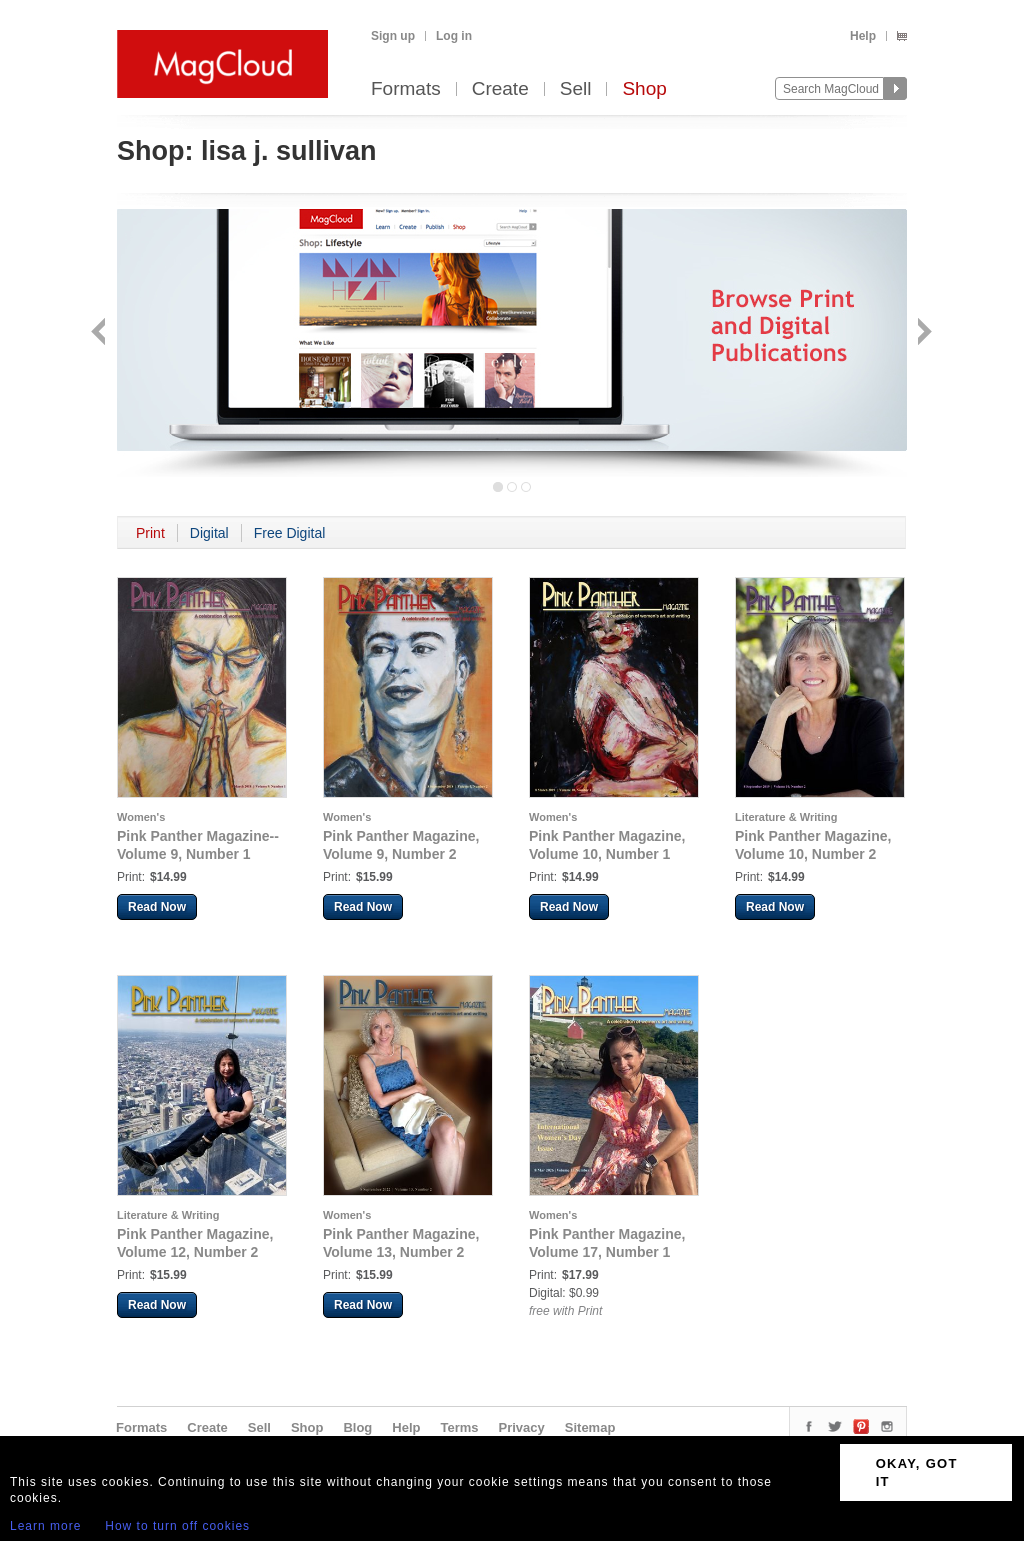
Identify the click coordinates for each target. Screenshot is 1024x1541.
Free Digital (290, 533)
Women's (141, 817)
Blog (357, 1427)
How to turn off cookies (177, 1526)
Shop (644, 89)
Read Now (157, 907)
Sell (576, 89)
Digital (209, 533)
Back (100, 333)
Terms (459, 1427)
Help (863, 36)
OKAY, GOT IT (917, 1472)
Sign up (393, 36)
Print (150, 533)
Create (500, 89)
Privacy (522, 1427)
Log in (454, 36)
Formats (406, 89)
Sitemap (590, 1427)
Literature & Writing (786, 817)
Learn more (45, 1526)
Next (922, 333)
